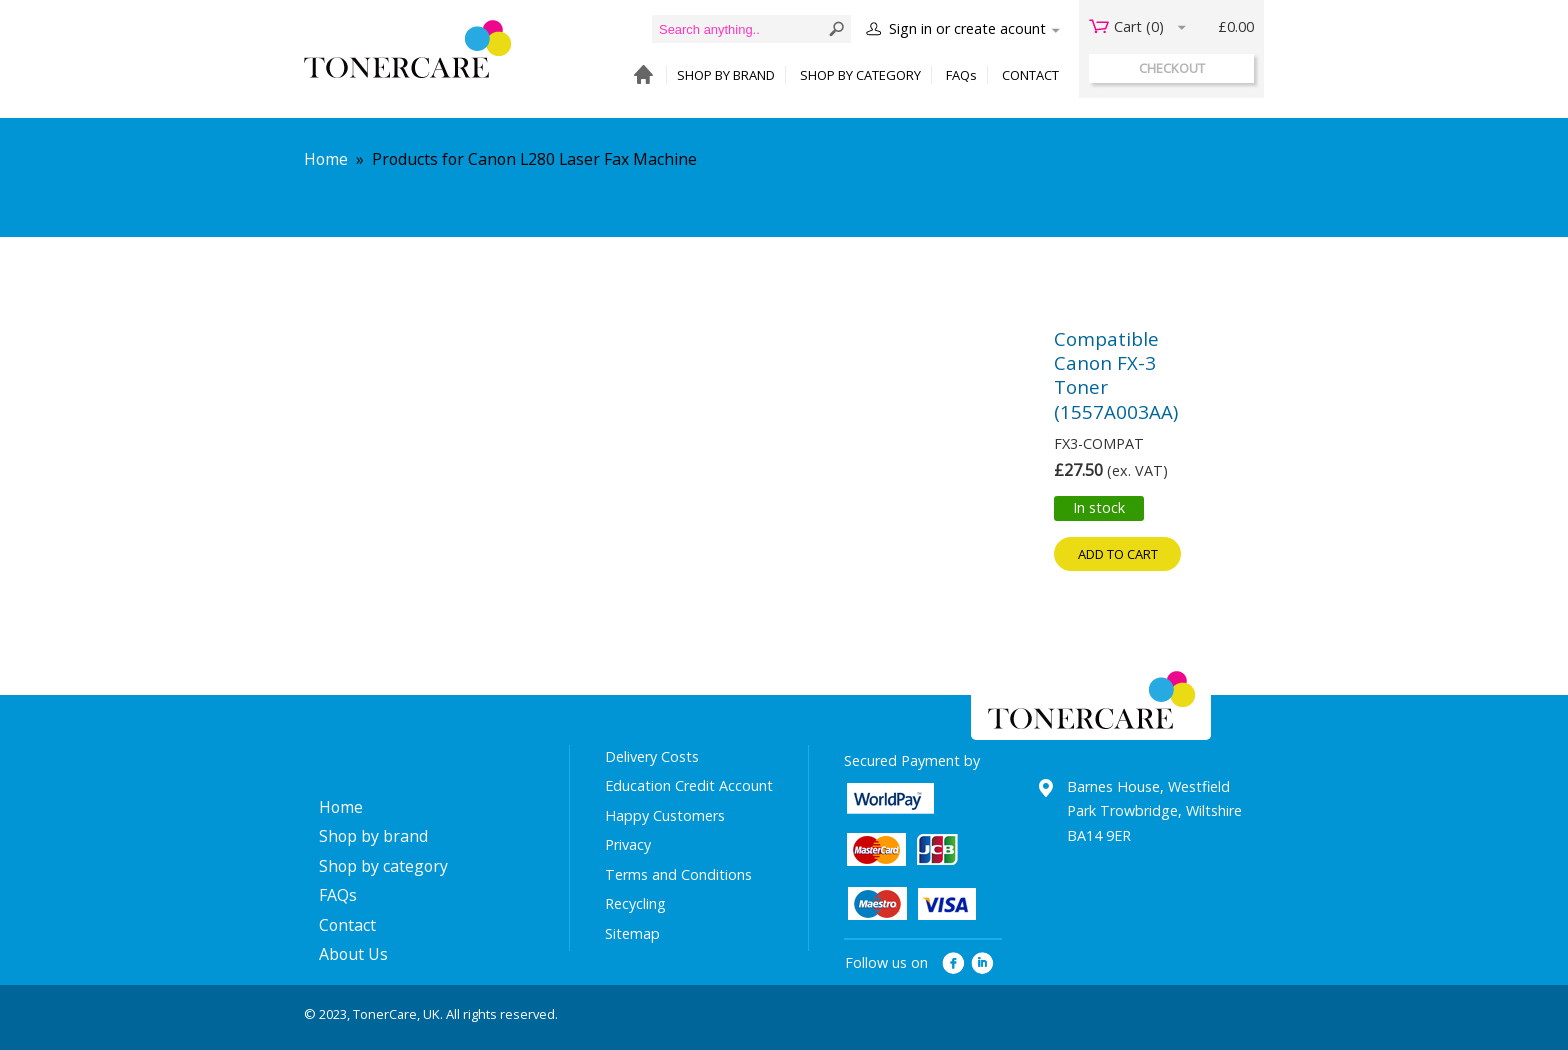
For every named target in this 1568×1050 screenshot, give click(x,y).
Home (326, 159)
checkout (1172, 68)
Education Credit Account (689, 785)
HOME (638, 75)
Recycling (635, 903)
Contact (347, 925)
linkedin (983, 963)
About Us (353, 954)
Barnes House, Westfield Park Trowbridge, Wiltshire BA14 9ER (1154, 811)
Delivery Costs (652, 756)
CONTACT (1030, 75)
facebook (953, 963)
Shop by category (383, 866)
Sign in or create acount (967, 28)
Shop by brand (373, 836)
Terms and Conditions (678, 874)
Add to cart (1118, 554)
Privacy (628, 844)
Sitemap (632, 933)
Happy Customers (665, 815)
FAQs (961, 75)
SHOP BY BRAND (726, 75)
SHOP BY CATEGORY (860, 75)
